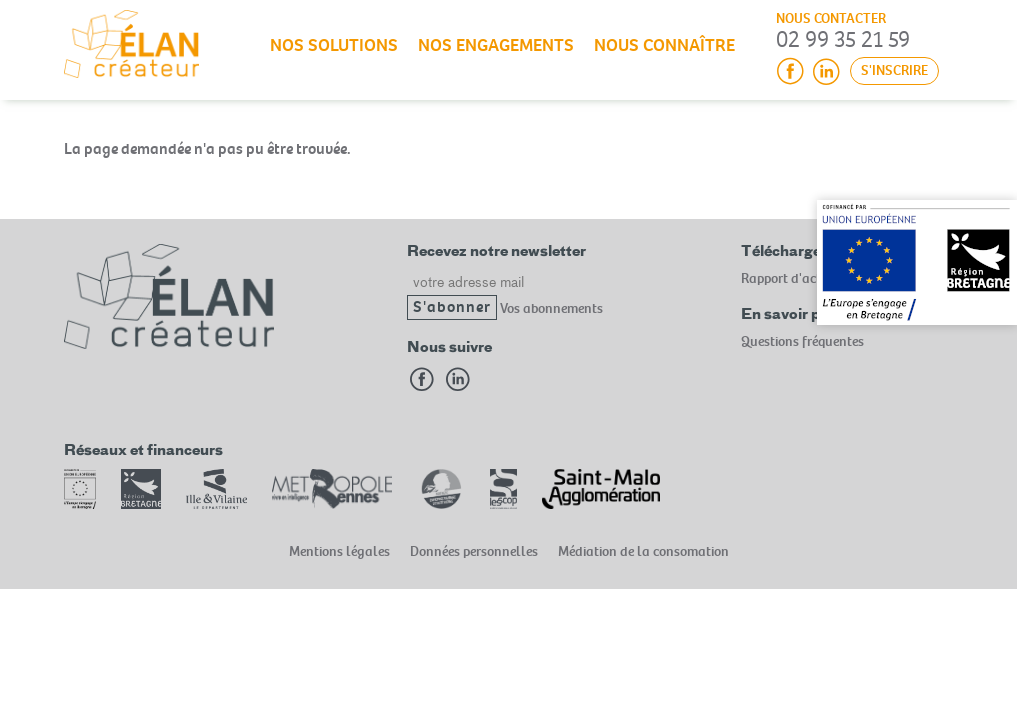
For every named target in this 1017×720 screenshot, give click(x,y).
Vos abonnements (551, 307)
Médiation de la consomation (643, 551)
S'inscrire (894, 70)
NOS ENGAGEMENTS (496, 45)
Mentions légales (339, 551)
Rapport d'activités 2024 (811, 278)
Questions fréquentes (802, 341)
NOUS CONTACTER (831, 18)
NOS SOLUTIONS (334, 45)
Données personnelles (474, 551)
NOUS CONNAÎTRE (664, 45)
